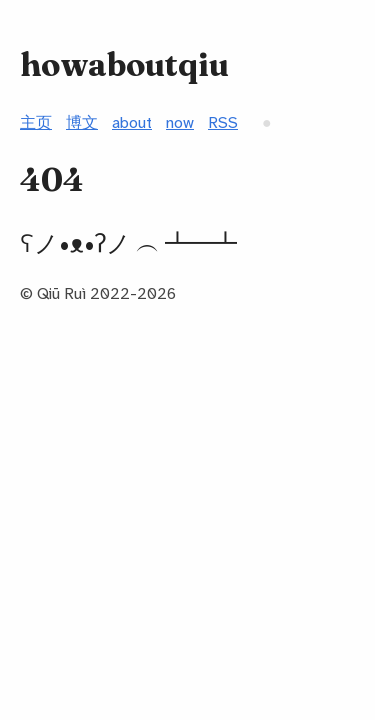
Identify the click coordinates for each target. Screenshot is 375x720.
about (132, 122)
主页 (36, 122)
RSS (223, 122)
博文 (82, 122)
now (180, 122)
